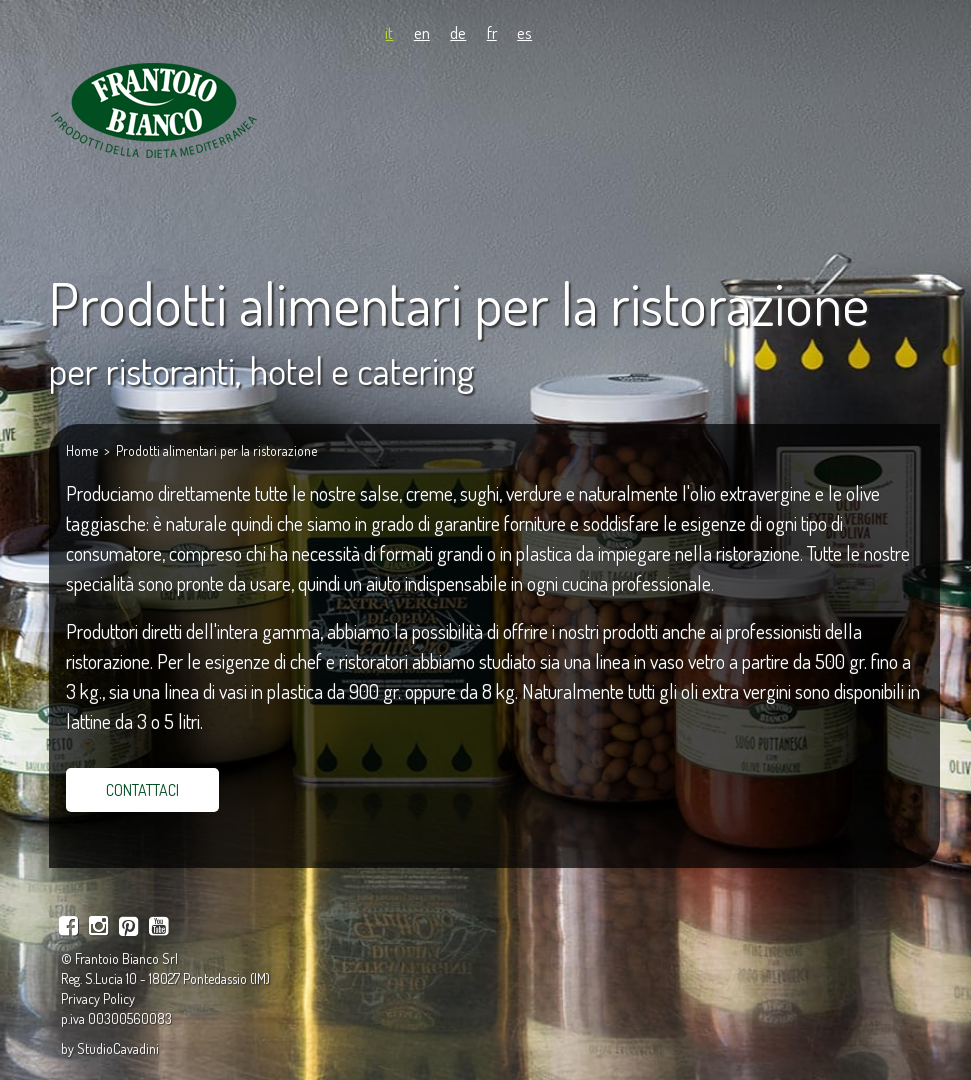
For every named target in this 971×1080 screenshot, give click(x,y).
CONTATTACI (142, 790)
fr (492, 32)
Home (82, 450)
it (389, 32)
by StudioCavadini (110, 1048)
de (458, 32)
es (524, 32)
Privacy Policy (98, 998)
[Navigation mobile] (907, 95)
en (422, 32)
